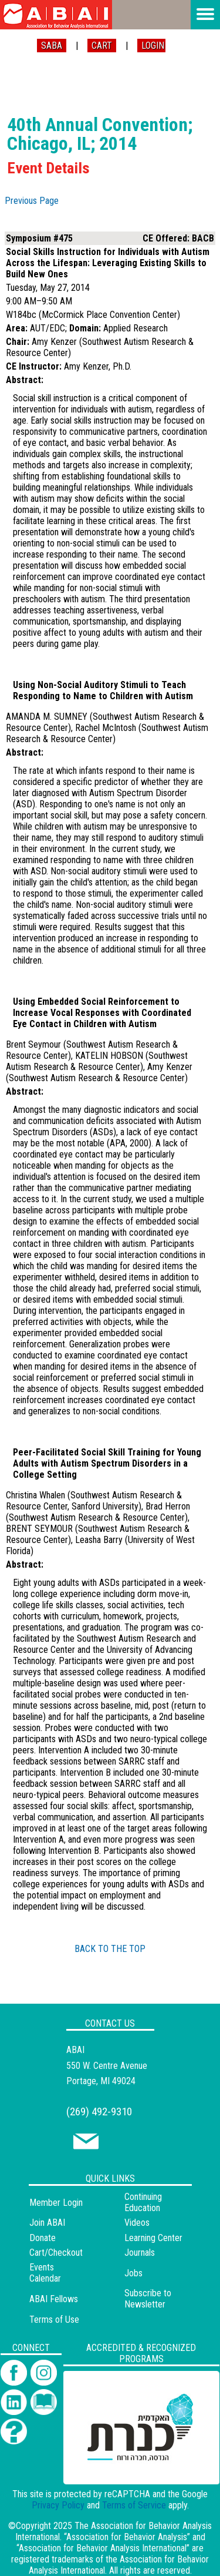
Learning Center (153, 2237)
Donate (42, 2237)
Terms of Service (134, 2505)
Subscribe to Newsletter (147, 2298)
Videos (137, 2222)
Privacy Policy (58, 2505)
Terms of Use (54, 2319)
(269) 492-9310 (99, 2111)
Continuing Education (143, 2202)
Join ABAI (47, 2222)
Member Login (56, 2202)
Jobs (133, 2273)
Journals (139, 2252)
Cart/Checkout (56, 2252)
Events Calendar (45, 2273)
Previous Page (32, 200)
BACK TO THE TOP (110, 1948)
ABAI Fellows (53, 2299)
